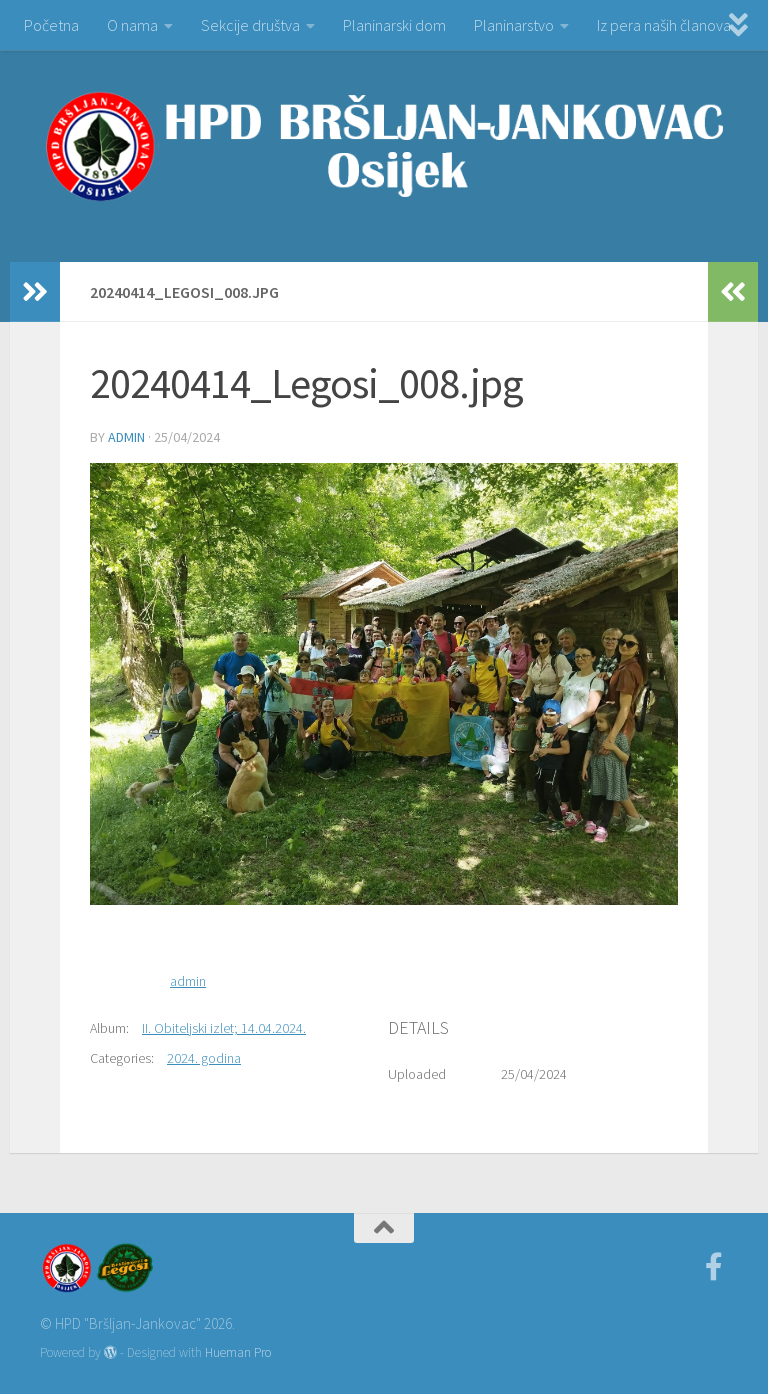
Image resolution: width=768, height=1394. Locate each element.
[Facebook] (714, 1267)
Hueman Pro (238, 1352)
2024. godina (204, 1058)
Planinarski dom (394, 25)
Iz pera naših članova (664, 25)
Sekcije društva (250, 25)
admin (126, 437)
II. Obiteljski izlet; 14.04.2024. (224, 1028)
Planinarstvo (514, 25)
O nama (132, 25)
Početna (51, 25)
